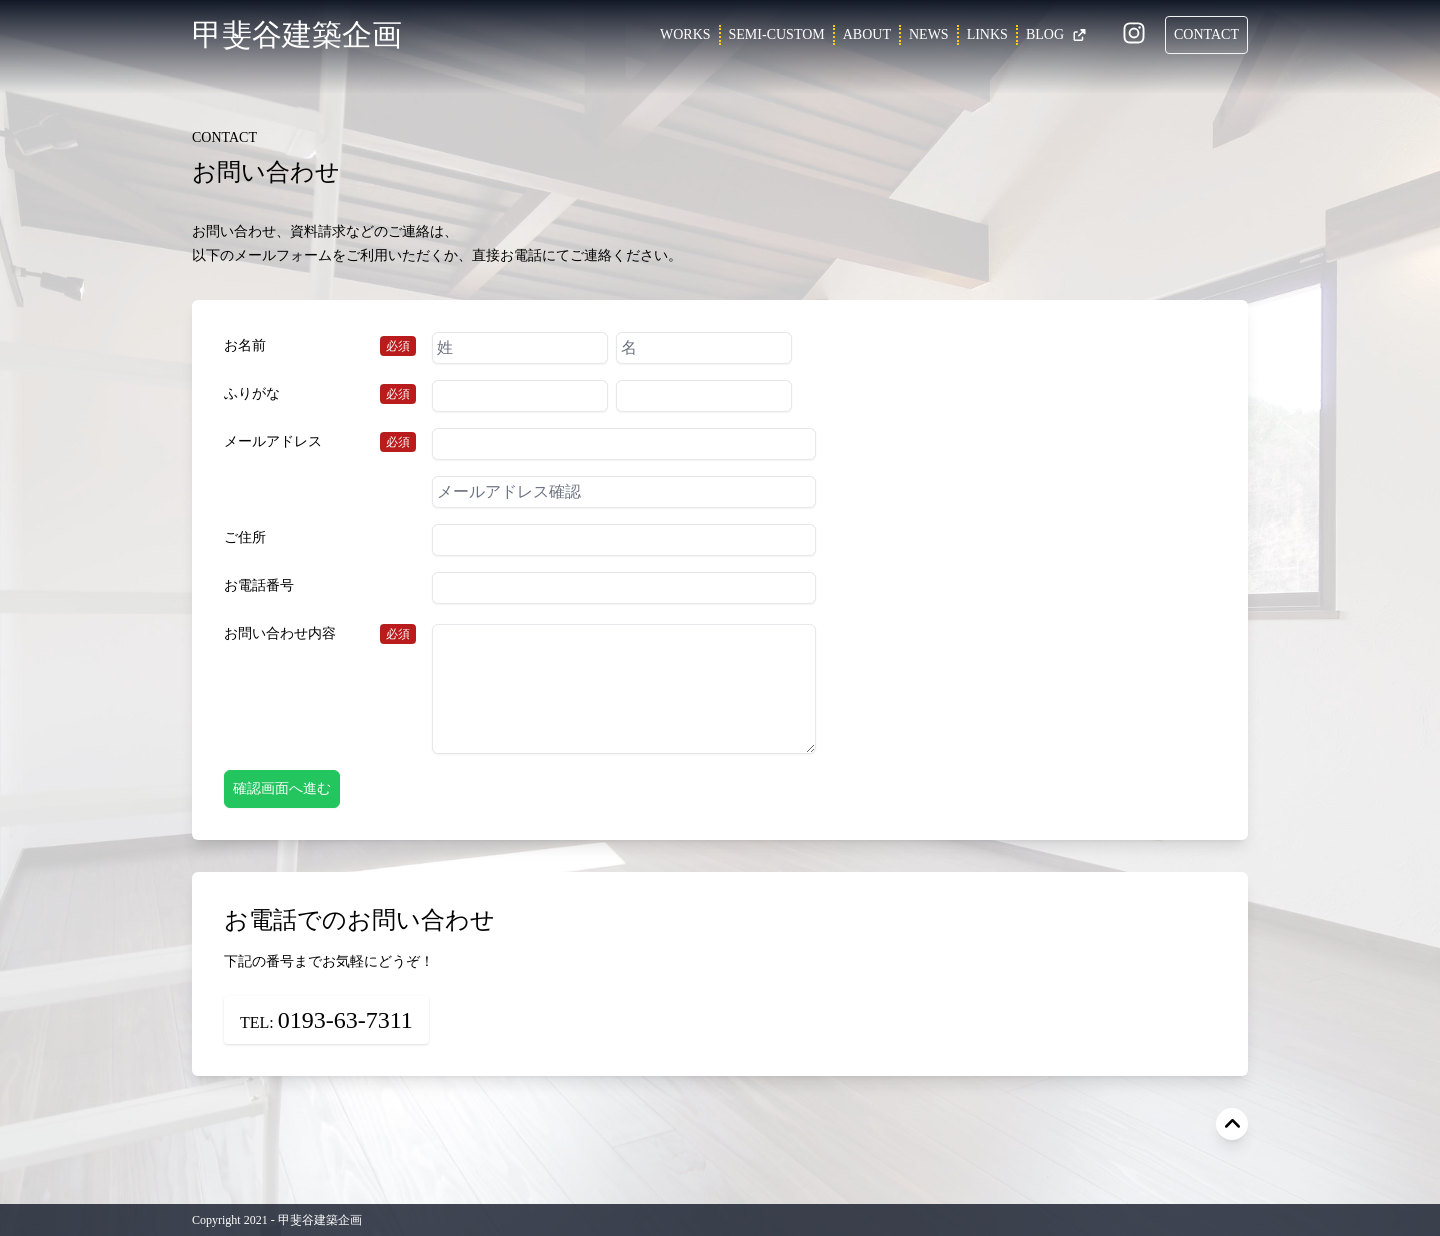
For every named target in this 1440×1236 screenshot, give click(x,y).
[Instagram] (1134, 36)
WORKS (685, 34)
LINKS (987, 34)
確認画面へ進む (282, 788)
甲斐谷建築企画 (297, 34)
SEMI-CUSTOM (777, 34)
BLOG (1056, 34)
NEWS (929, 34)
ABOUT (867, 34)
